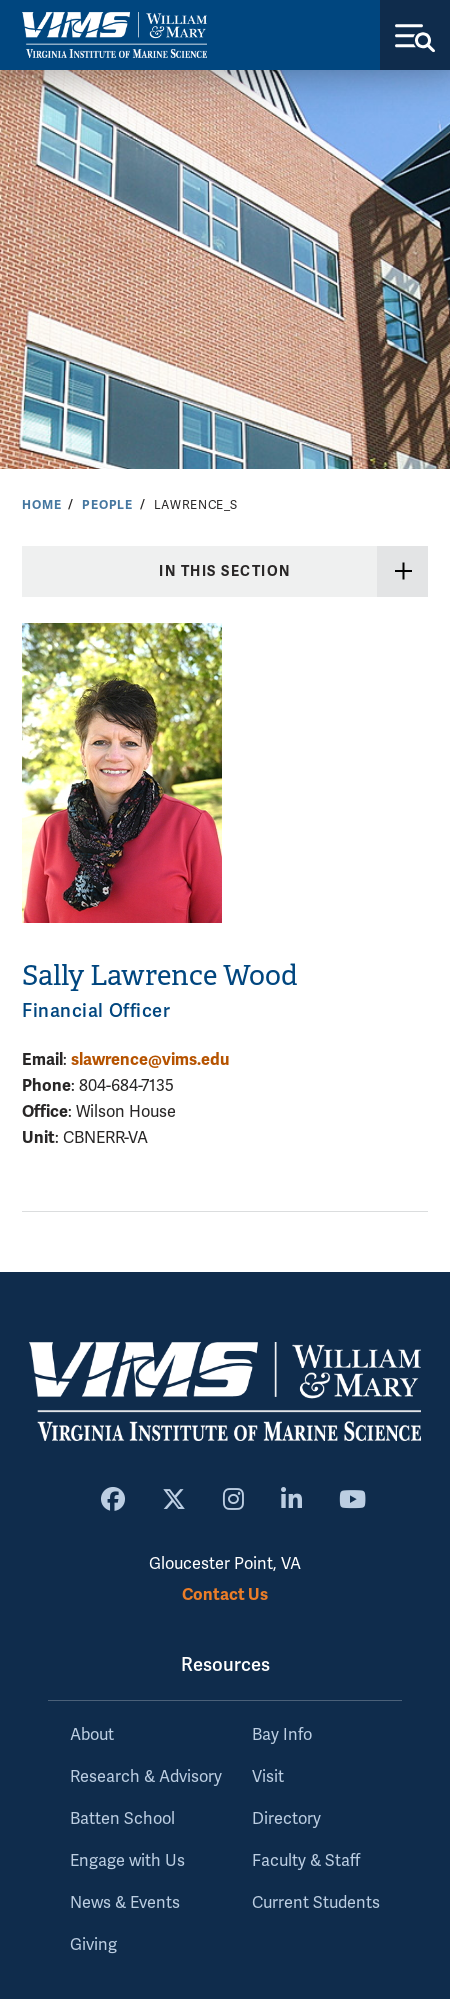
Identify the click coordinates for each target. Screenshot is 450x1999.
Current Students (316, 1903)
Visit (268, 1777)
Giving (93, 1945)
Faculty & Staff (306, 1861)
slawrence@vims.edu (150, 1059)
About (92, 1735)
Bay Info (282, 1735)
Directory (286, 1819)
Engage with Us (127, 1861)
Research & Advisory (146, 1777)
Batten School (122, 1819)
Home (41, 505)
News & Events (125, 1903)
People (107, 505)
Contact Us (225, 1594)
